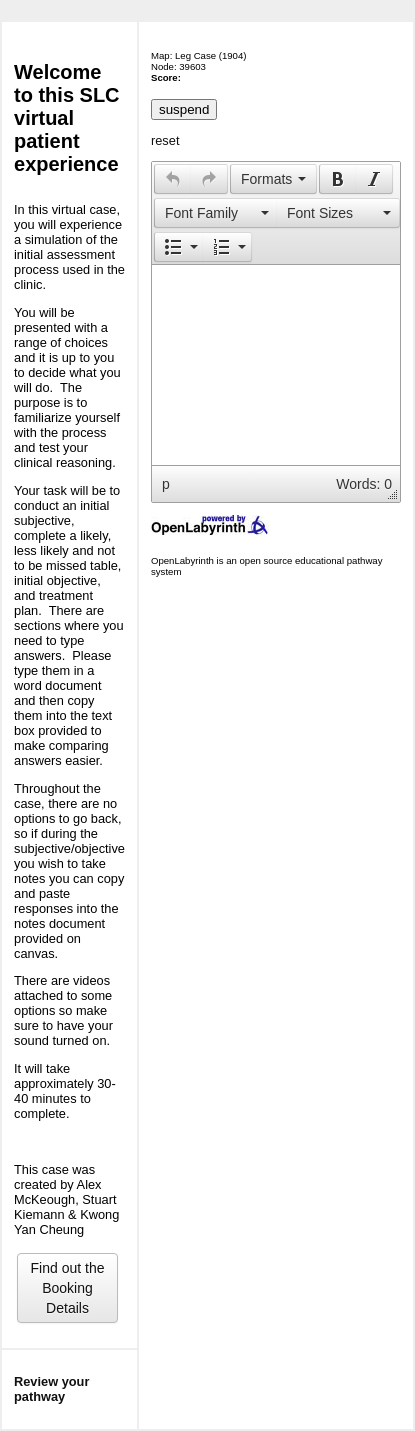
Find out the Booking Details (68, 1288)
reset (165, 140)
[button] (172, 179)
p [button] (166, 484)
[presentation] (173, 179)
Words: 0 (364, 484)
